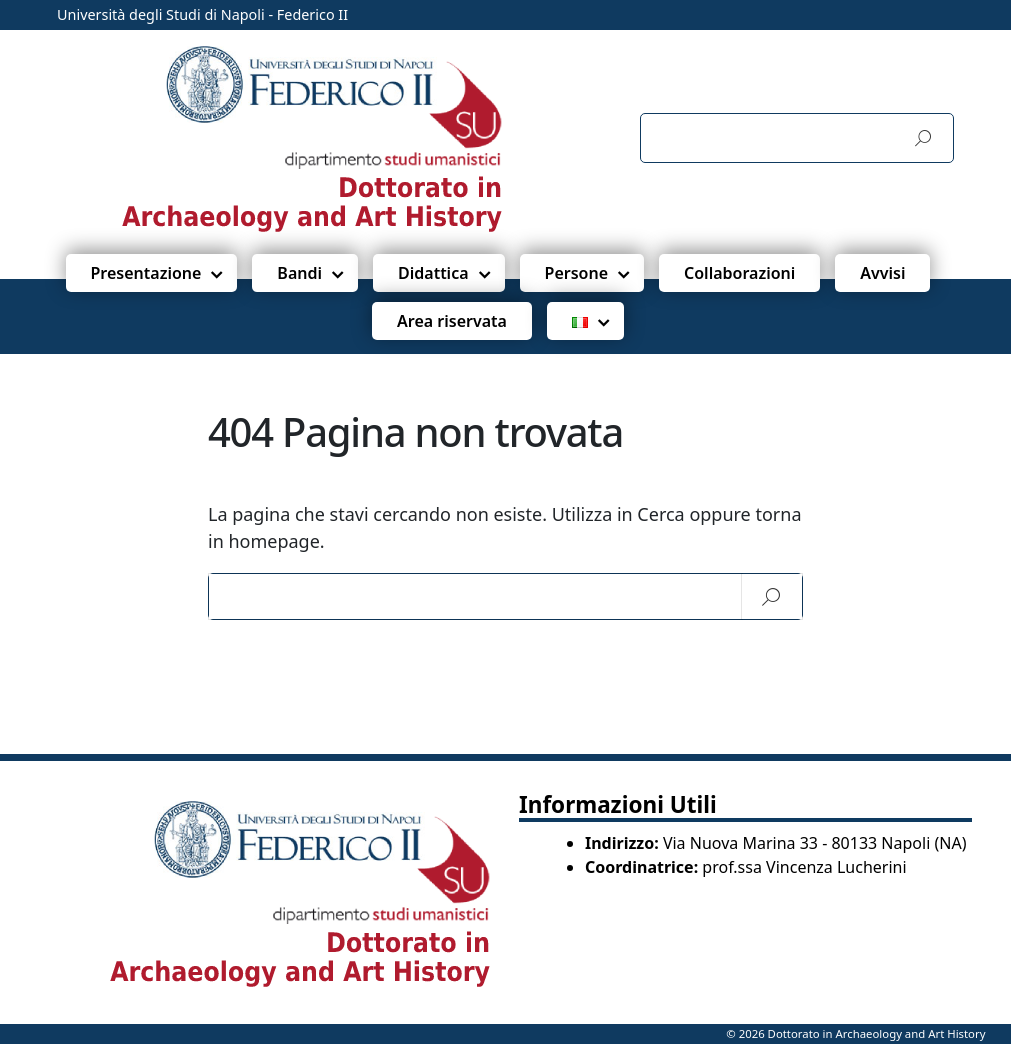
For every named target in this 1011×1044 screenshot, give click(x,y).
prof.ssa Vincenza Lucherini (804, 867)
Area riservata (452, 321)
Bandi (299, 273)
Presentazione (146, 273)
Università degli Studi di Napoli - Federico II (202, 14)
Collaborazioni (739, 273)
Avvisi (882, 273)
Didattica (433, 273)
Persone (576, 273)
